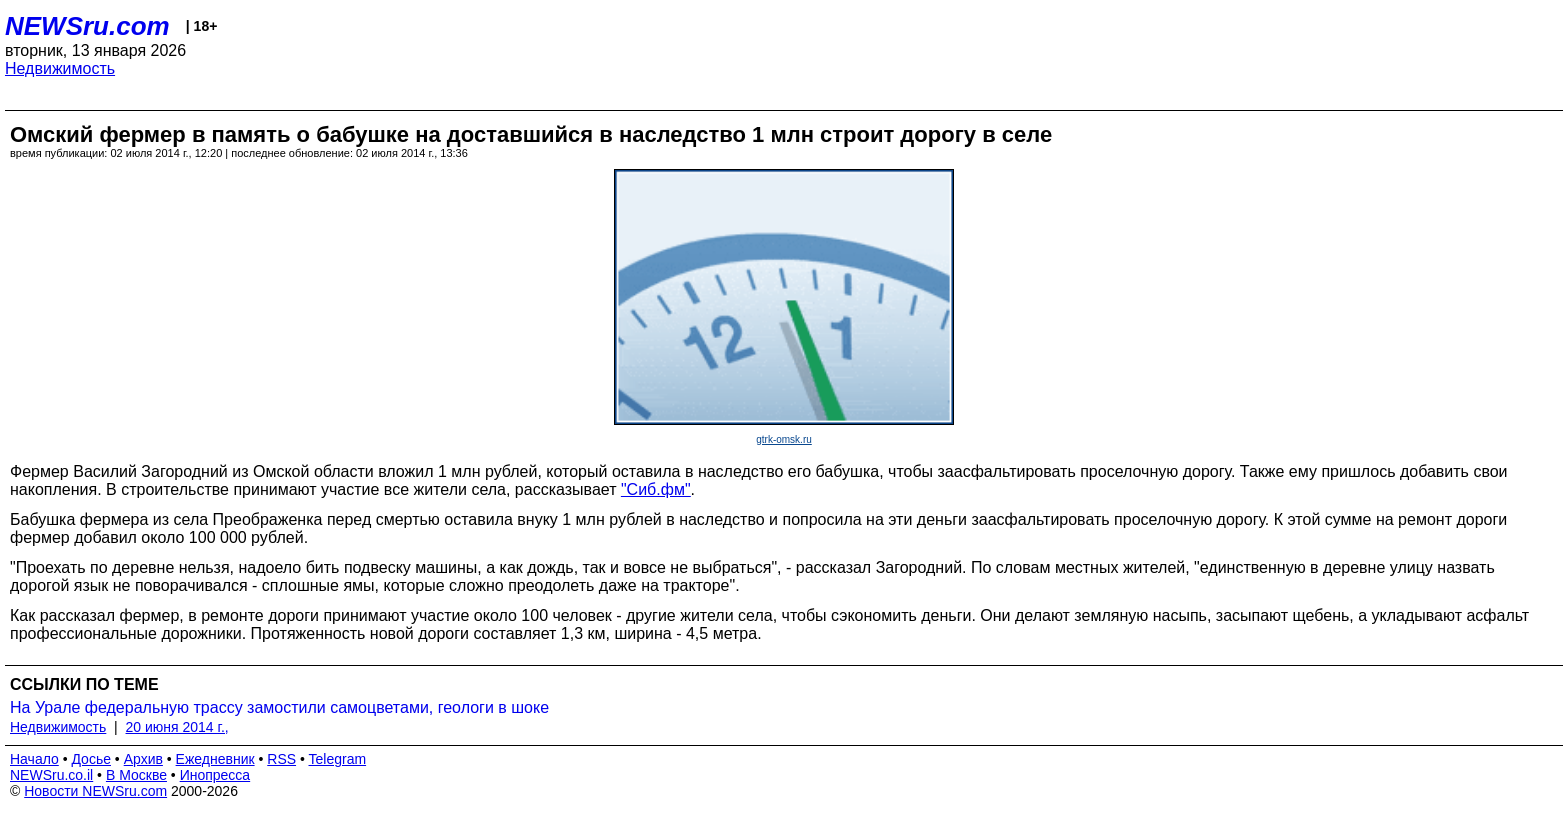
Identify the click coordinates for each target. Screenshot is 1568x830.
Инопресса (215, 775)
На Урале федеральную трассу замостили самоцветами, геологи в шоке (279, 707)
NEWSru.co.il (51, 775)
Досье (91, 759)
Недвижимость (60, 68)
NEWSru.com (87, 26)
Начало (34, 759)
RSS (281, 759)
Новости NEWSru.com (95, 791)
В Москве (136, 775)
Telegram (338, 759)
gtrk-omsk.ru (784, 439)
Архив (143, 759)
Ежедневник (215, 759)
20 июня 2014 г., (177, 727)
